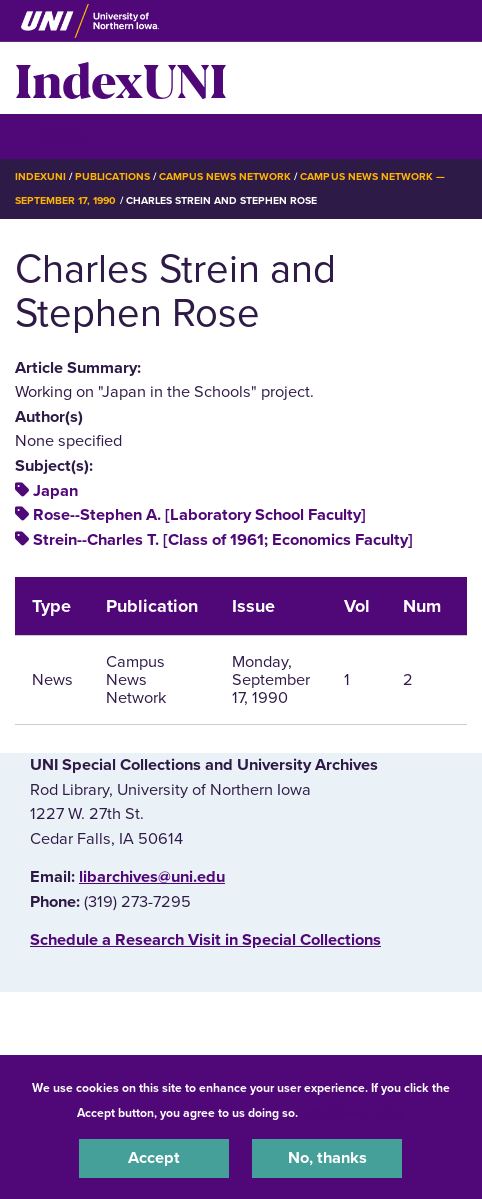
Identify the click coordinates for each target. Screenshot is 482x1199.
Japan (55, 491)
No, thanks (327, 1158)
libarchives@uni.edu (152, 877)
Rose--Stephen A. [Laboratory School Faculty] (199, 515)
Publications (112, 176)
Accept (154, 1158)
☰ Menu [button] (50, 135)
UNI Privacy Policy (354, 1113)
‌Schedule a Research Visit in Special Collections (205, 940)
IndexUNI (121, 78)
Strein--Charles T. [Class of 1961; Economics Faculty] (223, 540)
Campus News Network (225, 176)
